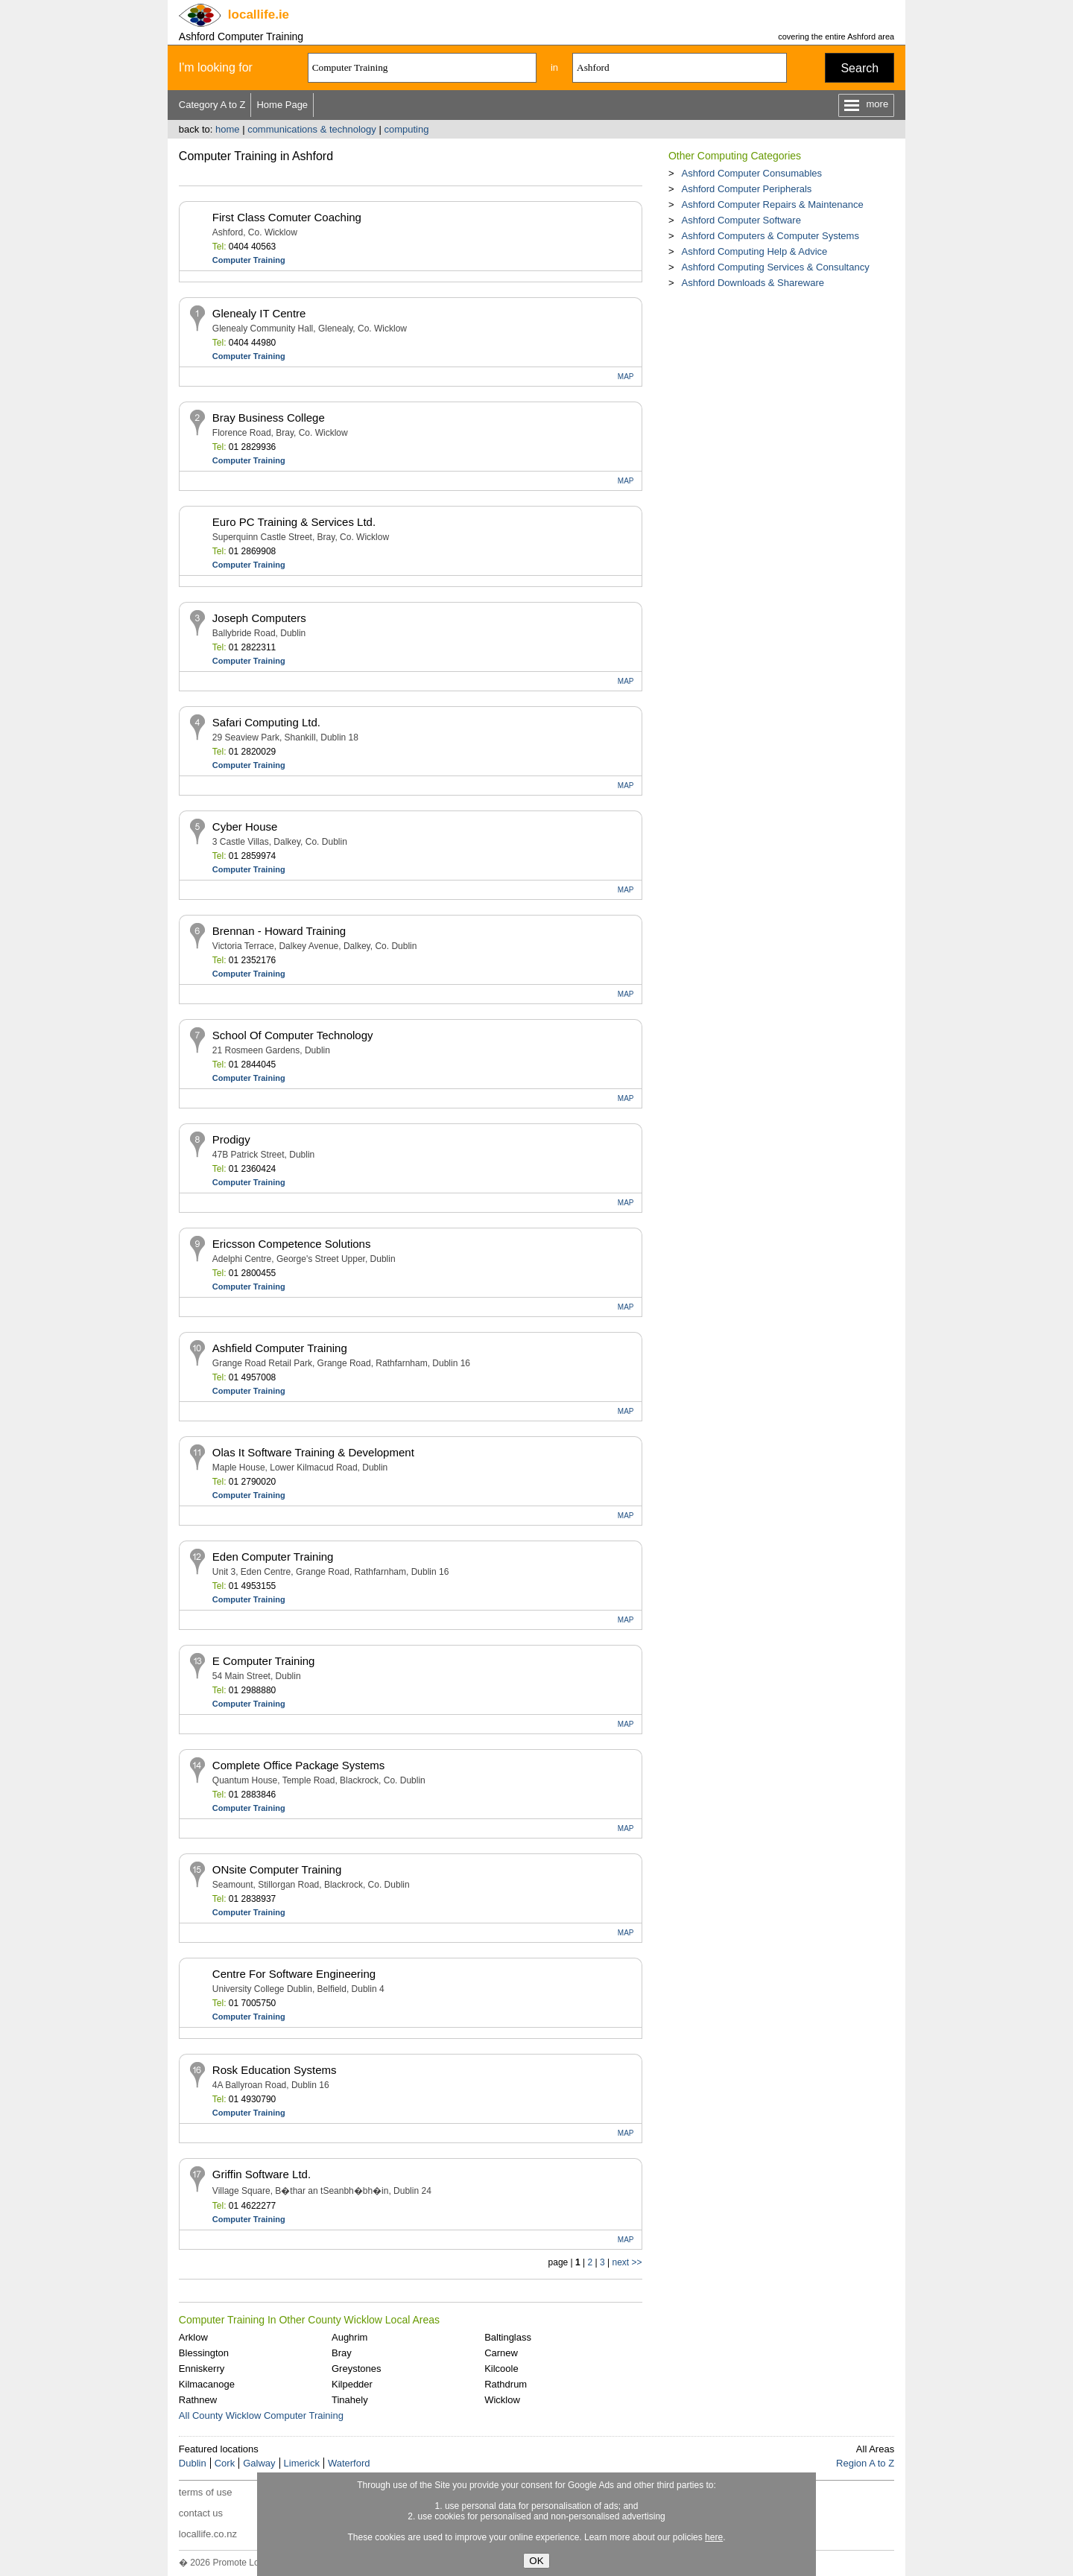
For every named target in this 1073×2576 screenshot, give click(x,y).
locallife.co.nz (208, 2533)
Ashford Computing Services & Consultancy (775, 267)
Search (860, 68)
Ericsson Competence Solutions (291, 1243)
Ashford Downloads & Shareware (752, 282)
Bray (342, 2352)
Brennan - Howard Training (279, 930)
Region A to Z (865, 2463)
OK (536, 2560)
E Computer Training (263, 1661)
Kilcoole (501, 2368)
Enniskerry (201, 2368)
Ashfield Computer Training (279, 1348)
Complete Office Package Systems (298, 1765)
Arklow (193, 2337)
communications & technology (311, 129)
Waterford (349, 2463)
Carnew (501, 2352)
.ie (258, 14)
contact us (201, 2513)
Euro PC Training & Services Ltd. (294, 521)
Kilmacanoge (207, 2384)
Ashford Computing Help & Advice (754, 251)
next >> (627, 2262)
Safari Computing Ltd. (266, 722)
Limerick (302, 2463)
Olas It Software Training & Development (313, 1452)
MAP (626, 376)
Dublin (192, 2463)
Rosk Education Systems (274, 2069)
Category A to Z (212, 104)
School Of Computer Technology (292, 1035)
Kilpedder (352, 2384)
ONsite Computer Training (276, 1869)
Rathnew (198, 2399)
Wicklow (502, 2399)
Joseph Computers (259, 618)
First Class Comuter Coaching (286, 217)
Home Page (282, 104)
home (227, 129)
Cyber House (245, 826)
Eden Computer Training (273, 1556)
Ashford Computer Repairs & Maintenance (772, 204)
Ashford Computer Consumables (751, 173)
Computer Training (248, 260)
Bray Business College (268, 417)
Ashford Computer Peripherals (746, 188)
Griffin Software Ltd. (261, 2174)
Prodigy (231, 1139)
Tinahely (350, 2399)
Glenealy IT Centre (259, 313)
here (714, 2537)
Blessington (204, 2352)
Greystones (356, 2368)
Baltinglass (507, 2337)
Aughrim (349, 2337)
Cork (225, 2463)
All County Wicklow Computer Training (261, 2415)
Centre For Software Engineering (294, 1973)
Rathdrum (505, 2384)
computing (406, 129)
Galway (259, 2463)
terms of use (205, 2492)
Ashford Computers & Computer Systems (769, 235)
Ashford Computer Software (740, 220)
